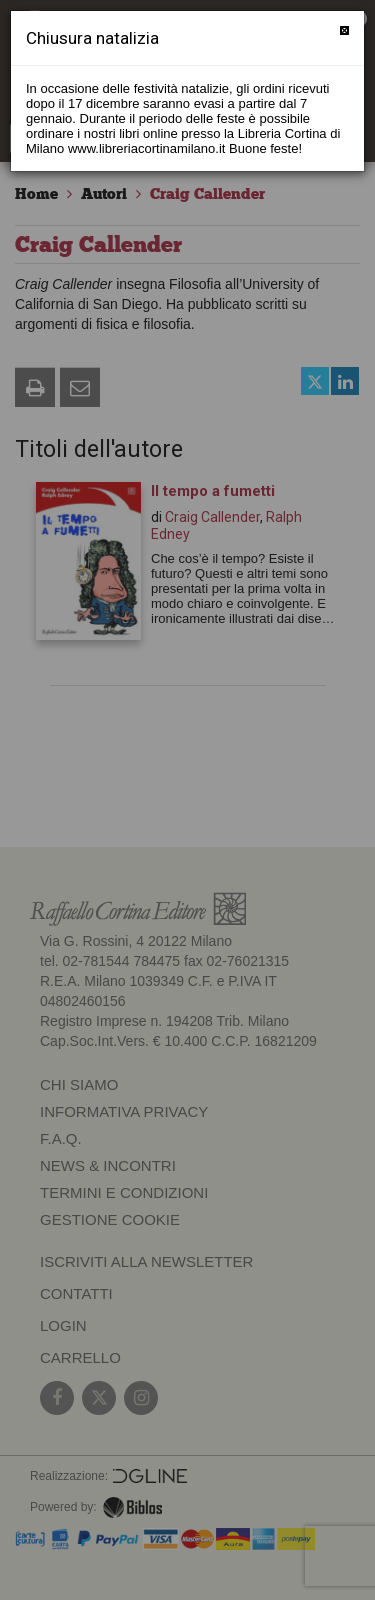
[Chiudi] (344, 30)
